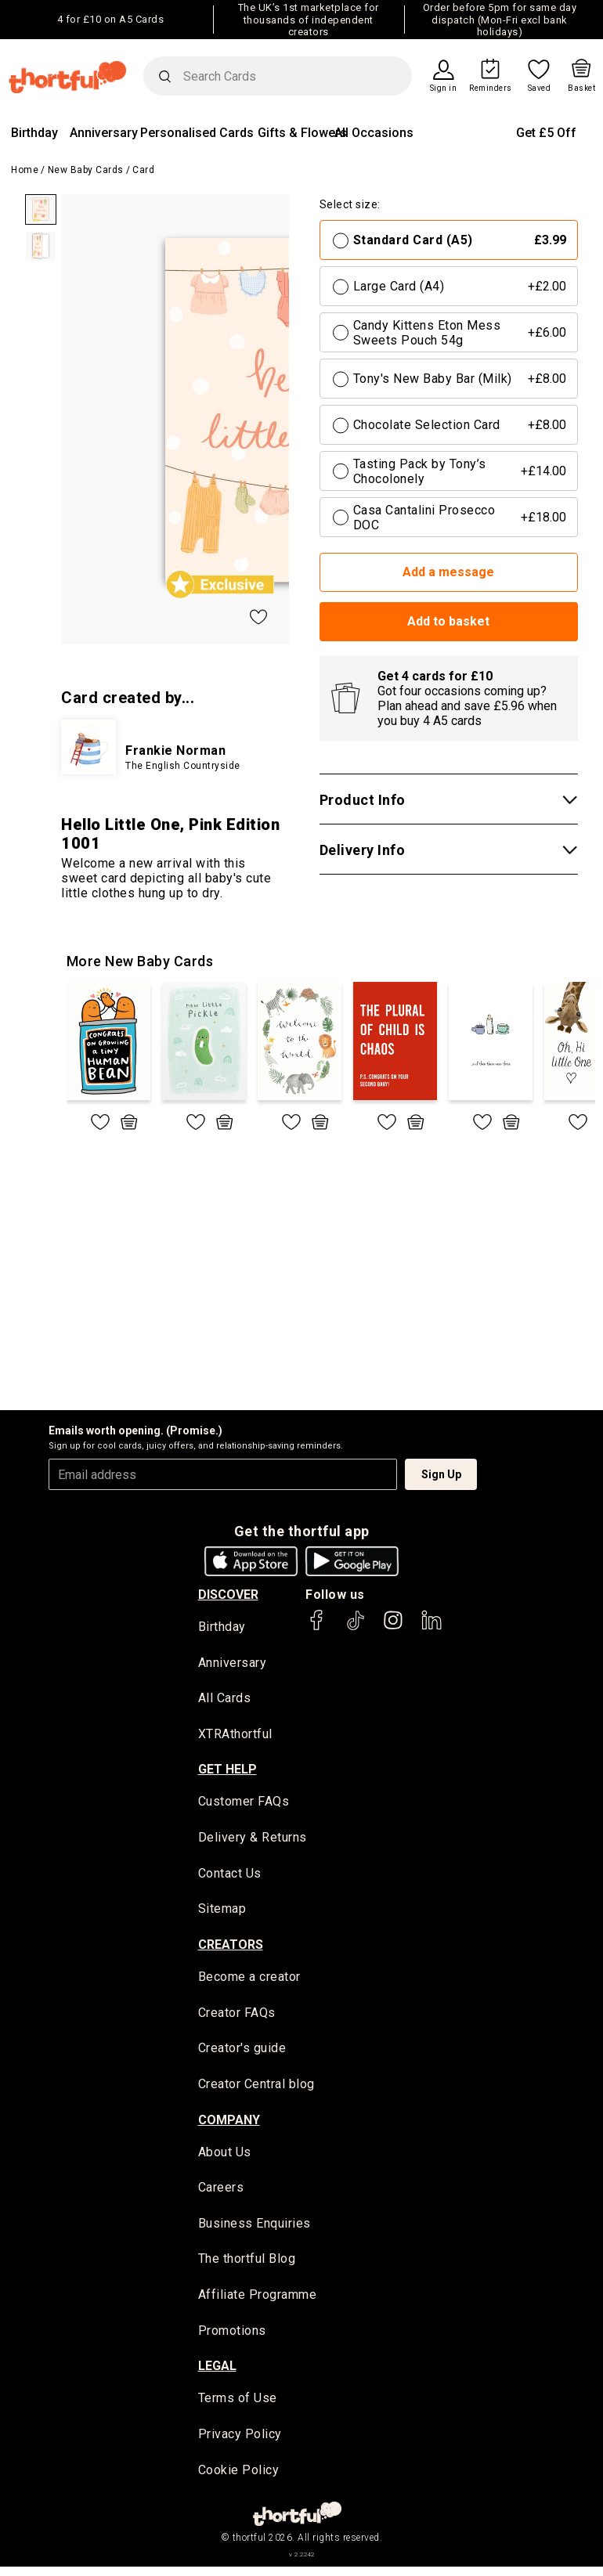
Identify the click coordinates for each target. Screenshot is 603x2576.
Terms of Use (237, 2406)
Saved (539, 88)
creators (230, 1947)
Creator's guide (242, 2053)
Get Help (227, 1771)
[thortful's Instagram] (393, 1627)
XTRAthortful (235, 1735)
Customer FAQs (244, 1804)
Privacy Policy (240, 2442)
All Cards (224, 1699)
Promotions (232, 2338)
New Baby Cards (86, 169)
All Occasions (373, 132)
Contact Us (230, 1876)
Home (24, 169)
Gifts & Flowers (302, 132)
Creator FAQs (237, 2017)
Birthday (34, 132)
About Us (224, 2157)
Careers (221, 2193)
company (229, 2124)
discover (228, 1594)
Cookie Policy (239, 2479)
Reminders (490, 88)
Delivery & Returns (252, 1840)
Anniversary (104, 132)
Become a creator (249, 1980)
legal (217, 2373)
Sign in (443, 88)
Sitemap (222, 1912)
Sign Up (441, 1474)
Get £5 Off (546, 132)
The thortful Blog (247, 2266)
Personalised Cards (197, 132)
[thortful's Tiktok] (355, 1627)
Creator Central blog (256, 2089)
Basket (581, 88)
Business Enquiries (254, 2230)
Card (143, 169)
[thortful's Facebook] (317, 1627)
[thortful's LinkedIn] (431, 1627)
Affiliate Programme (257, 2302)
